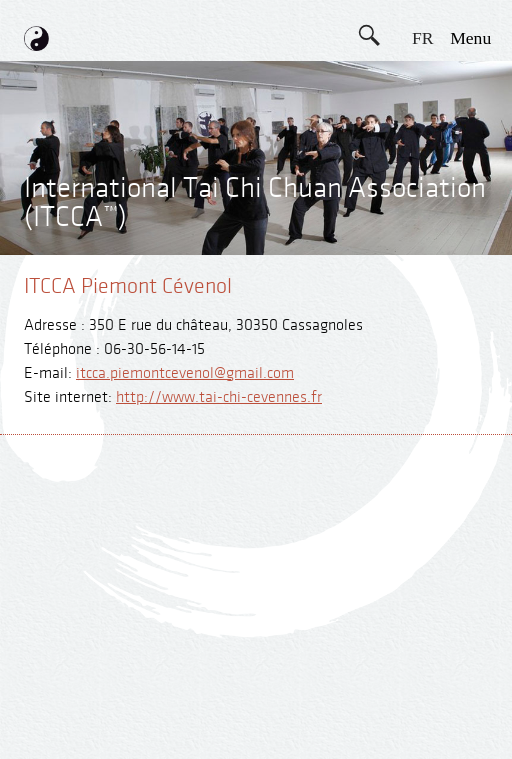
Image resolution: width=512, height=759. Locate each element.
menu (470, 38)
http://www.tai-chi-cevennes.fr (219, 397)
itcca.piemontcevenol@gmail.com (185, 373)
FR (423, 38)
